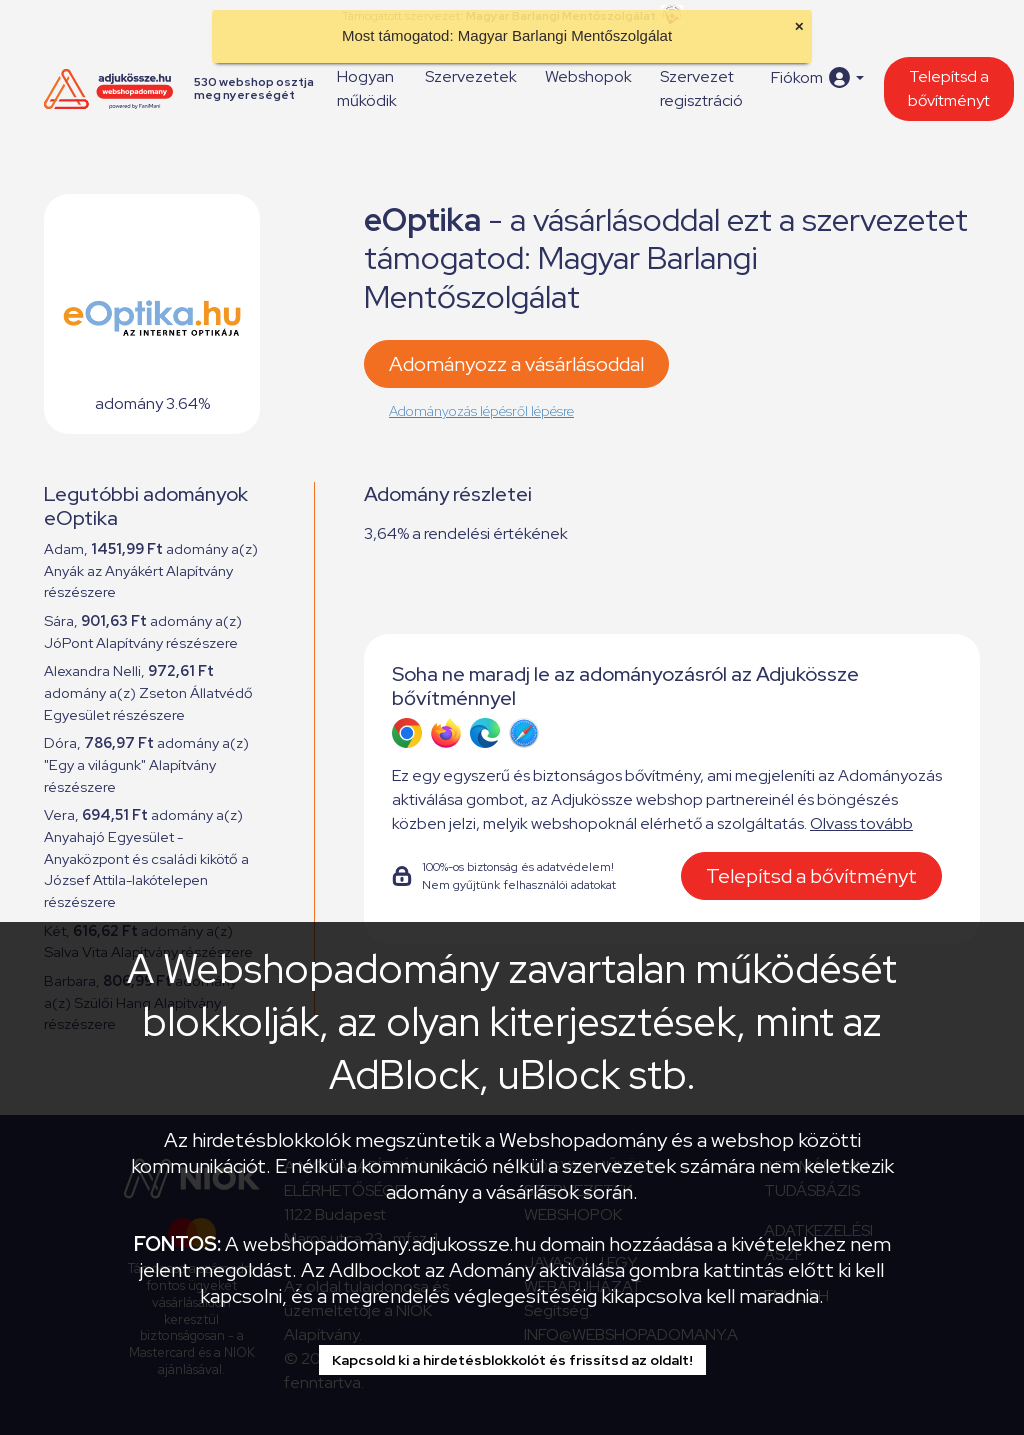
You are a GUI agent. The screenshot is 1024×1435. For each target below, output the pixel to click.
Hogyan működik (367, 88)
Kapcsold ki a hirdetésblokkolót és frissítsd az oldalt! (512, 1360)
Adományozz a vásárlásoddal (516, 364)
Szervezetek (471, 76)
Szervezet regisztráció (701, 88)
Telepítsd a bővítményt (949, 88)
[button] (817, 77)
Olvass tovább (861, 823)
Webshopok (588, 76)
